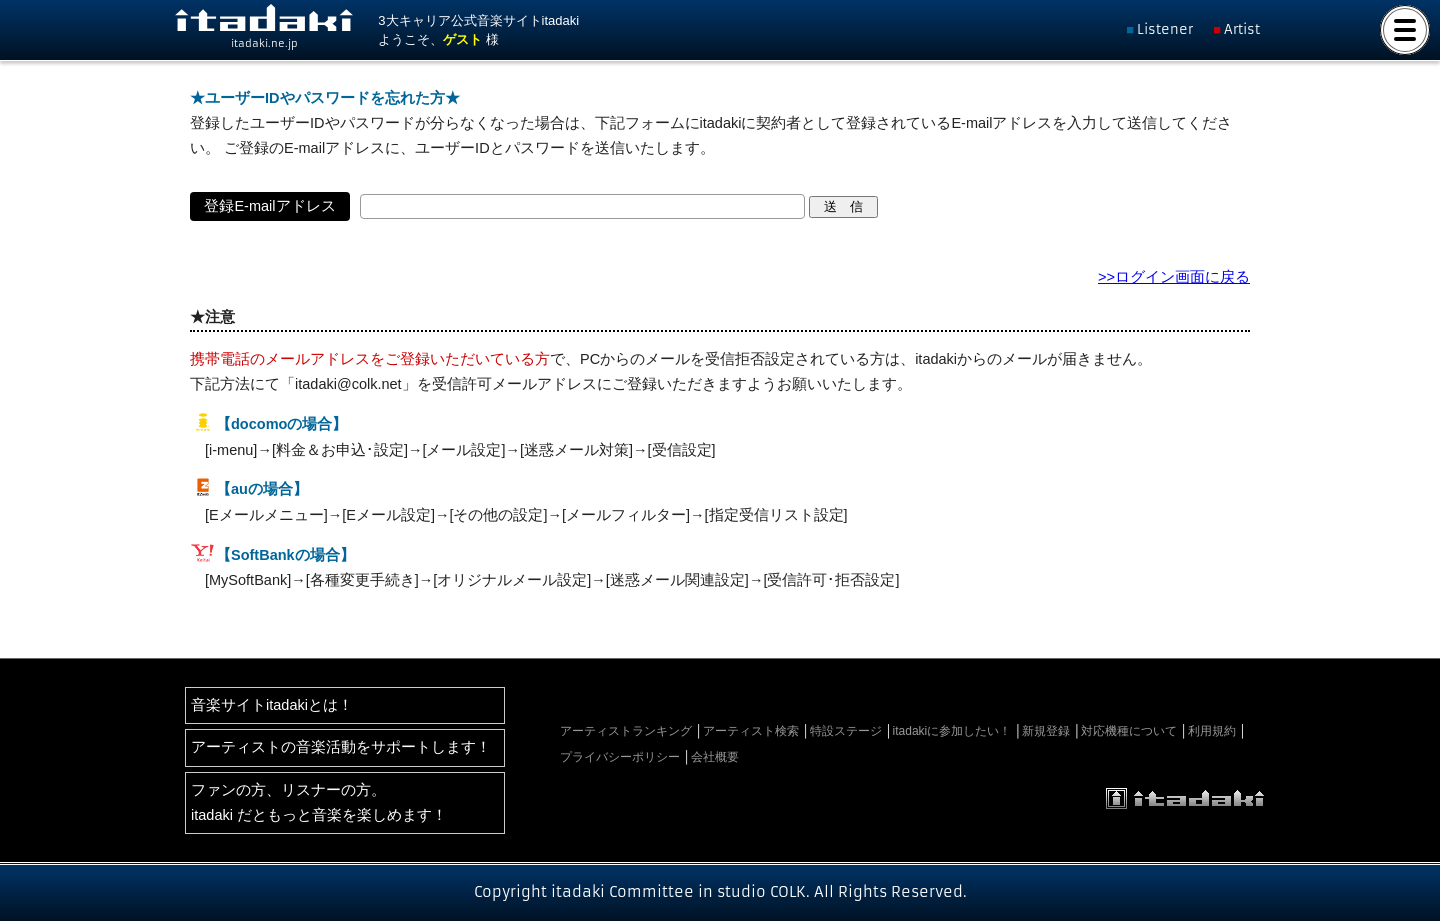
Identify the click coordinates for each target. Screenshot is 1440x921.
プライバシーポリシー (620, 757)
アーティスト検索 (751, 731)
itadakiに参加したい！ (952, 731)
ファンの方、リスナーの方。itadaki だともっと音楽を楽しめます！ (319, 802)
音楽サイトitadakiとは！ (272, 705)
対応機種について (1129, 731)
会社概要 (715, 757)
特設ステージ (846, 731)
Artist (1242, 29)
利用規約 (1212, 731)
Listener (1165, 29)
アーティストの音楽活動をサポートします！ (341, 747)
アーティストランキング (626, 731)
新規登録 (1046, 731)
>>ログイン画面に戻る (1174, 277)
